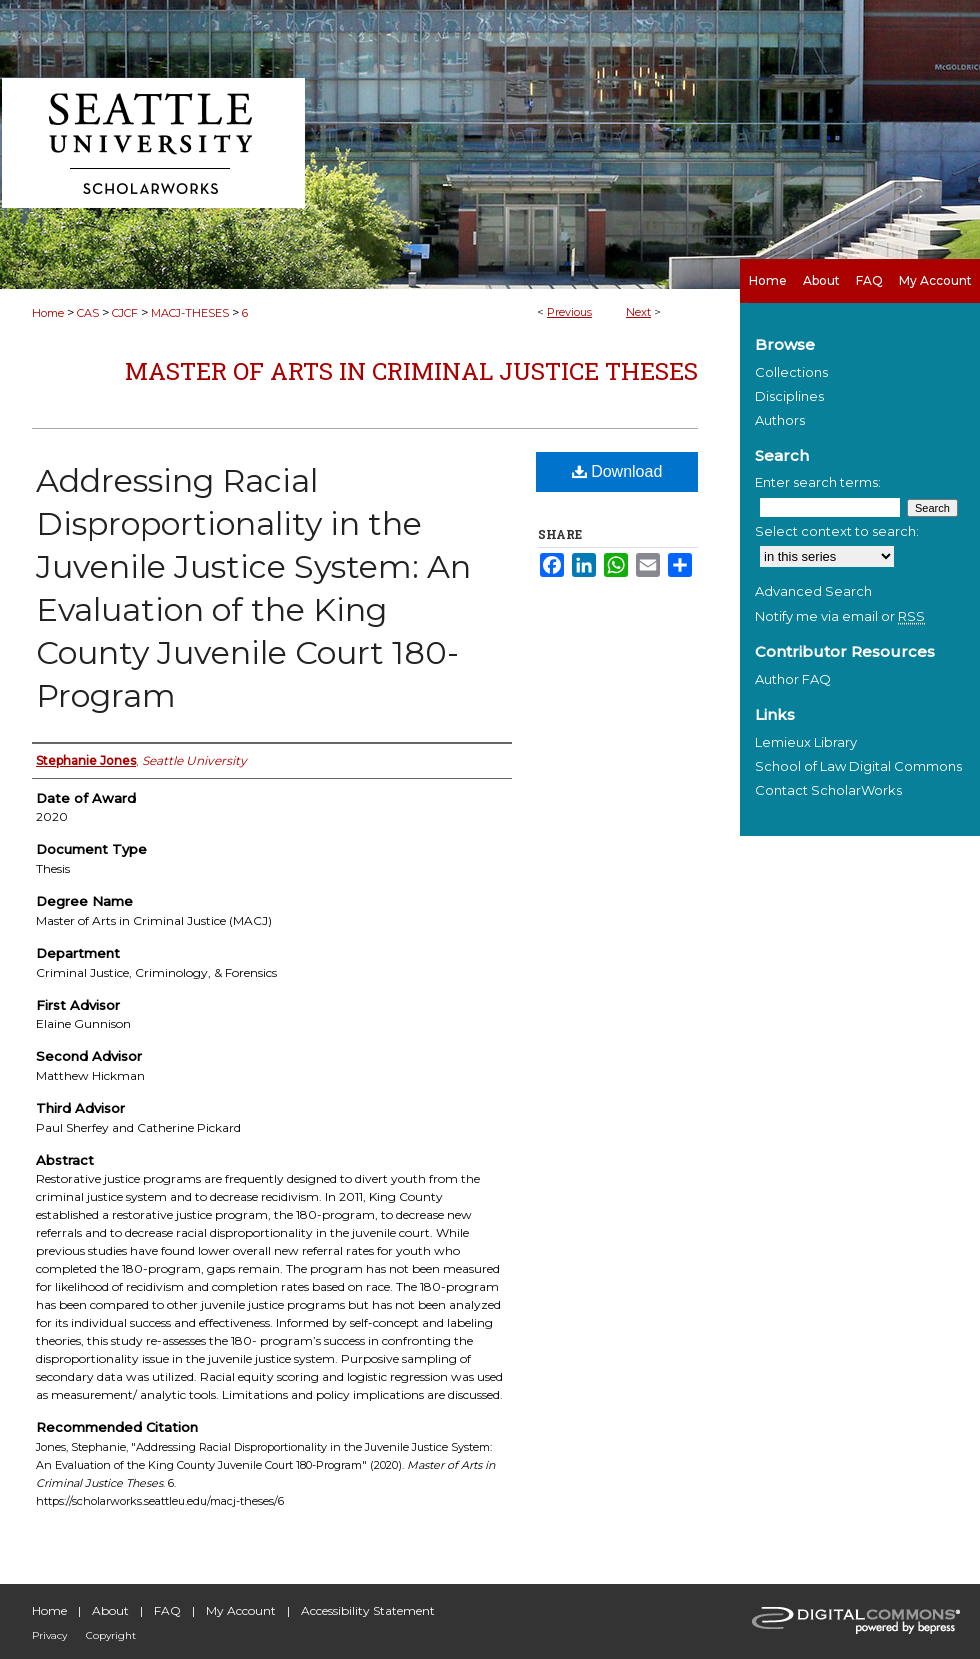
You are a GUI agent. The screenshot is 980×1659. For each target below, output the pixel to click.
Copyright (111, 1635)
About (110, 1610)
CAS (88, 313)
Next (638, 312)
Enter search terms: (818, 482)
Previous (569, 312)
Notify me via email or (840, 616)
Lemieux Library (806, 742)
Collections (791, 372)
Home (48, 313)
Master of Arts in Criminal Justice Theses (411, 371)
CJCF (125, 313)
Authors (780, 420)
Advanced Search (813, 591)
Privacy (49, 1635)
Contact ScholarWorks (828, 790)
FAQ (167, 1610)
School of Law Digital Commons (858, 766)
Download (617, 471)
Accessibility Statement (368, 1610)
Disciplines (789, 396)
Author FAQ (793, 679)
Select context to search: (837, 531)
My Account (241, 1610)
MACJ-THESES (190, 313)
